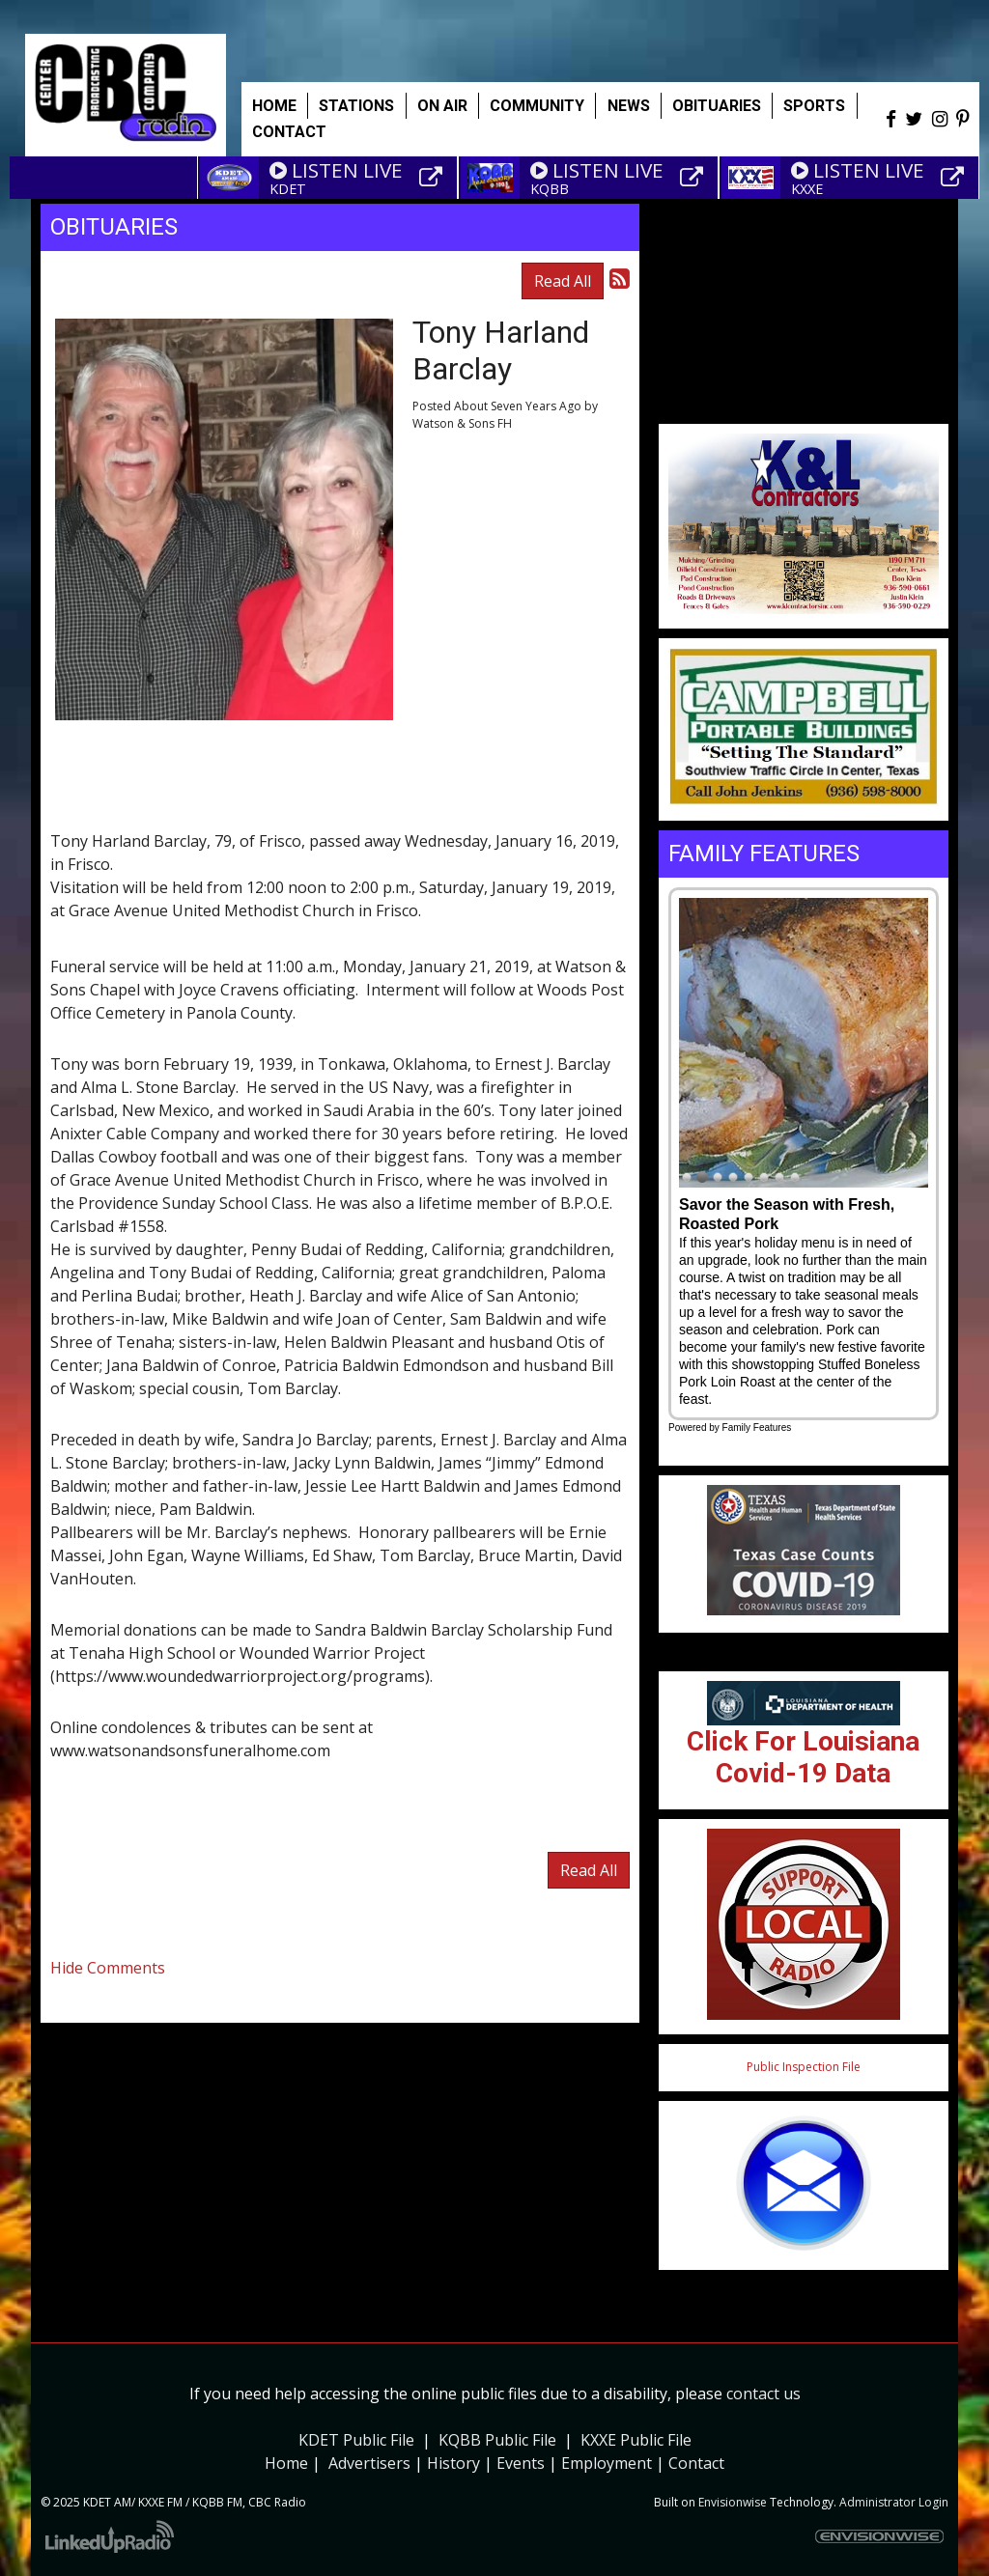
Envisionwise (732, 2502)
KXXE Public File (636, 2439)
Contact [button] (289, 132)
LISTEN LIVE (336, 169)
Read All (562, 281)
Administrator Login (893, 2502)
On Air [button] (442, 106)
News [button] (629, 106)
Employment (606, 2463)
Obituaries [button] (716, 106)
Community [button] (537, 106)
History (453, 2463)
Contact (696, 2463)
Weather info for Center (803, 414)
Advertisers (369, 2463)
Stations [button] (356, 106)
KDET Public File (356, 2439)
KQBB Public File (497, 2439)
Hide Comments (107, 1967)
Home (274, 106)
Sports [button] (814, 106)
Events (520, 2463)
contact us (763, 2393)
